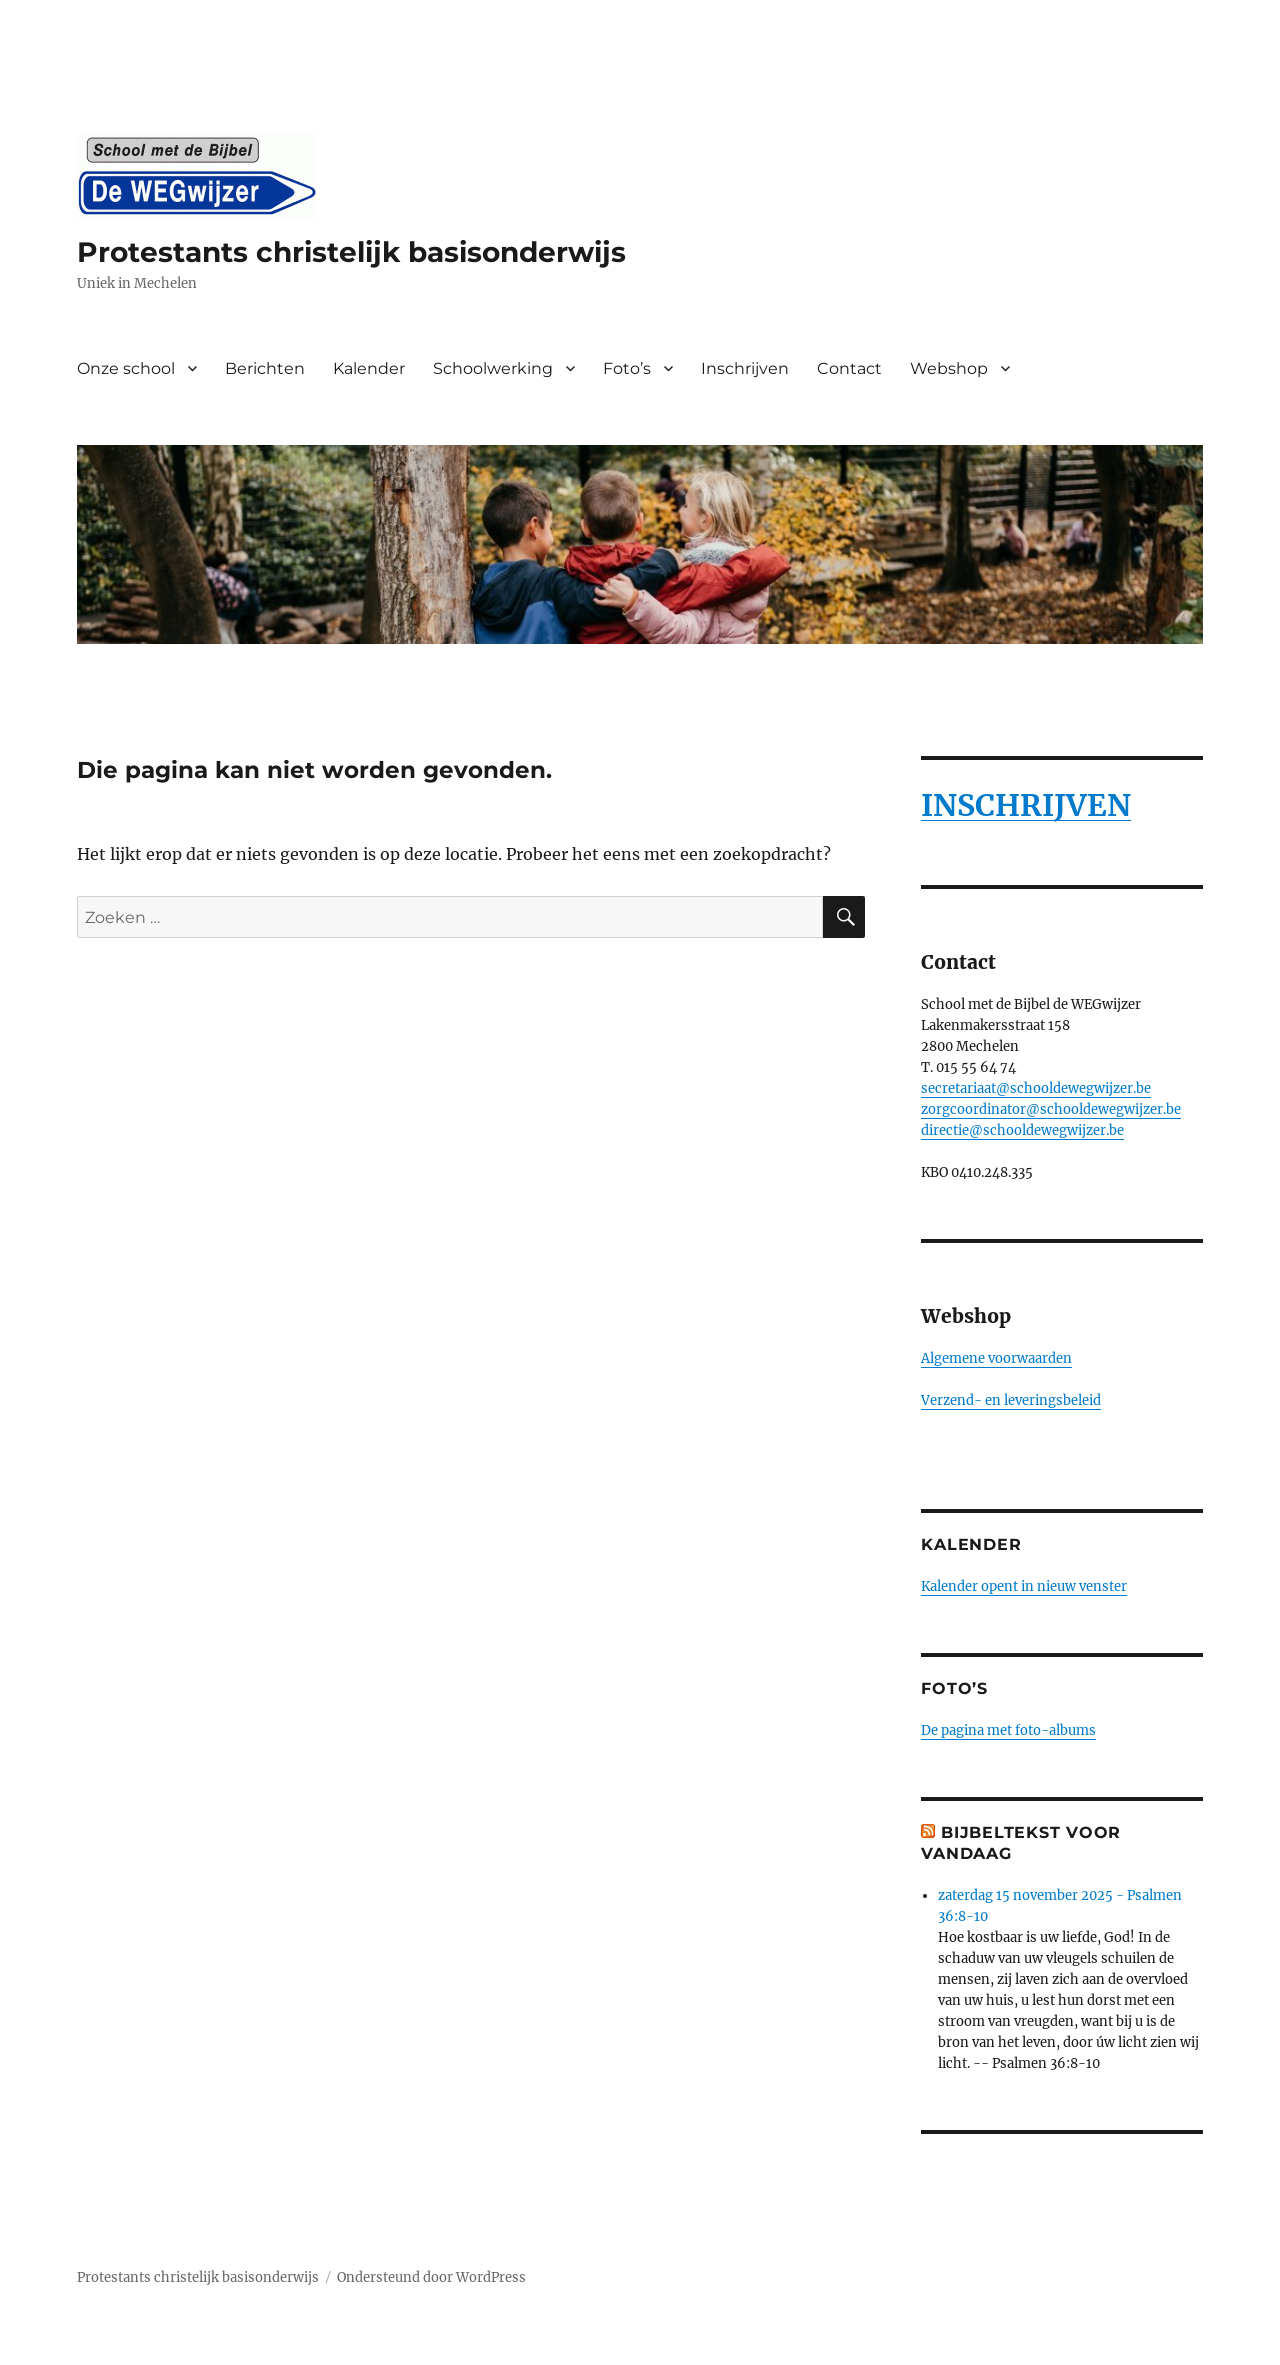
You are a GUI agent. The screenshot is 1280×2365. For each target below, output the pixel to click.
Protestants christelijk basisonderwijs (351, 252)
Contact (849, 368)
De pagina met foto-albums (1008, 1730)
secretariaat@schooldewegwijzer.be (1036, 1088)
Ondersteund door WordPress (431, 2277)
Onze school (126, 368)
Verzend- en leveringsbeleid (1011, 1400)
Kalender (369, 368)
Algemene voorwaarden (996, 1358)
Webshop (949, 368)
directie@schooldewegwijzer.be (1022, 1130)
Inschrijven (745, 368)
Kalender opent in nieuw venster (1024, 1586)
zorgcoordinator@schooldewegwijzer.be (1051, 1109)
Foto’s (627, 368)
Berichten (265, 368)
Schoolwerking (493, 368)
